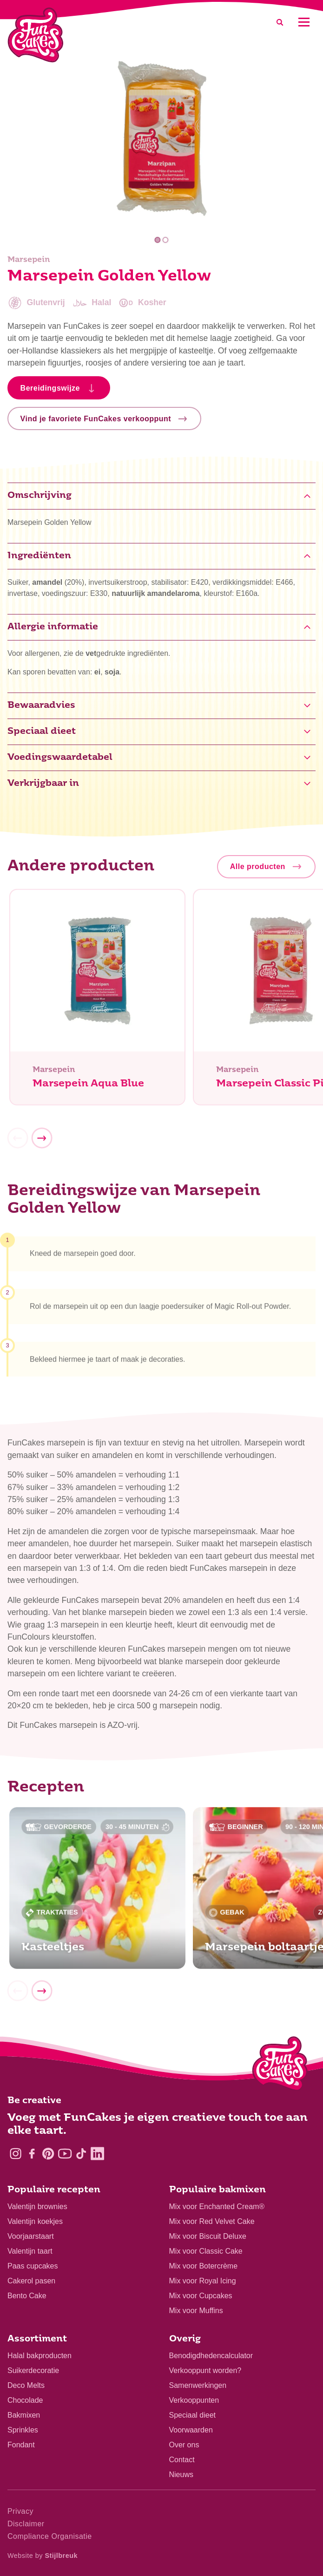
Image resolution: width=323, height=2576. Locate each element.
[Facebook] (32, 2153)
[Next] (41, 1143)
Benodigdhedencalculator (211, 2356)
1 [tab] (157, 240)
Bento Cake (26, 2296)
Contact (182, 2460)
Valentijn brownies (37, 2206)
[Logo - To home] (280, 2065)
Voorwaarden (191, 2430)
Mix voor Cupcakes (200, 2296)
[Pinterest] (48, 2153)
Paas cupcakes (32, 2266)
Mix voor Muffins (196, 2310)
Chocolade (25, 2400)
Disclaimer (26, 2524)
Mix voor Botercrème (203, 2266)
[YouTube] (65, 2153)
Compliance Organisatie (49, 2536)
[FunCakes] (35, 35)
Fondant (21, 2445)
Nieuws (181, 2474)
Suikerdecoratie (33, 2370)
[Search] (280, 22)
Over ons (184, 2445)
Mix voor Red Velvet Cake (212, 2221)
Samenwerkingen (198, 2385)
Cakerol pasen (31, 2281)
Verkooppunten (194, 2400)
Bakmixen (23, 2415)
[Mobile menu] (304, 22)
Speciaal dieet (192, 2415)
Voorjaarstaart (30, 2236)
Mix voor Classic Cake (206, 2251)
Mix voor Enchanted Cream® (217, 2206)
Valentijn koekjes (35, 2221)
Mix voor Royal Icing (202, 2281)
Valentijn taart (30, 2251)
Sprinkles (22, 2430)
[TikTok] (81, 2153)
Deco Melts (26, 2385)
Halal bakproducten (39, 2356)
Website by (42, 2555)
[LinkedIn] (97, 2153)
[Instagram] (15, 2153)
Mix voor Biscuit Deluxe (207, 2236)
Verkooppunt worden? (205, 2370)
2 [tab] (166, 240)
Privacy (20, 2511)
